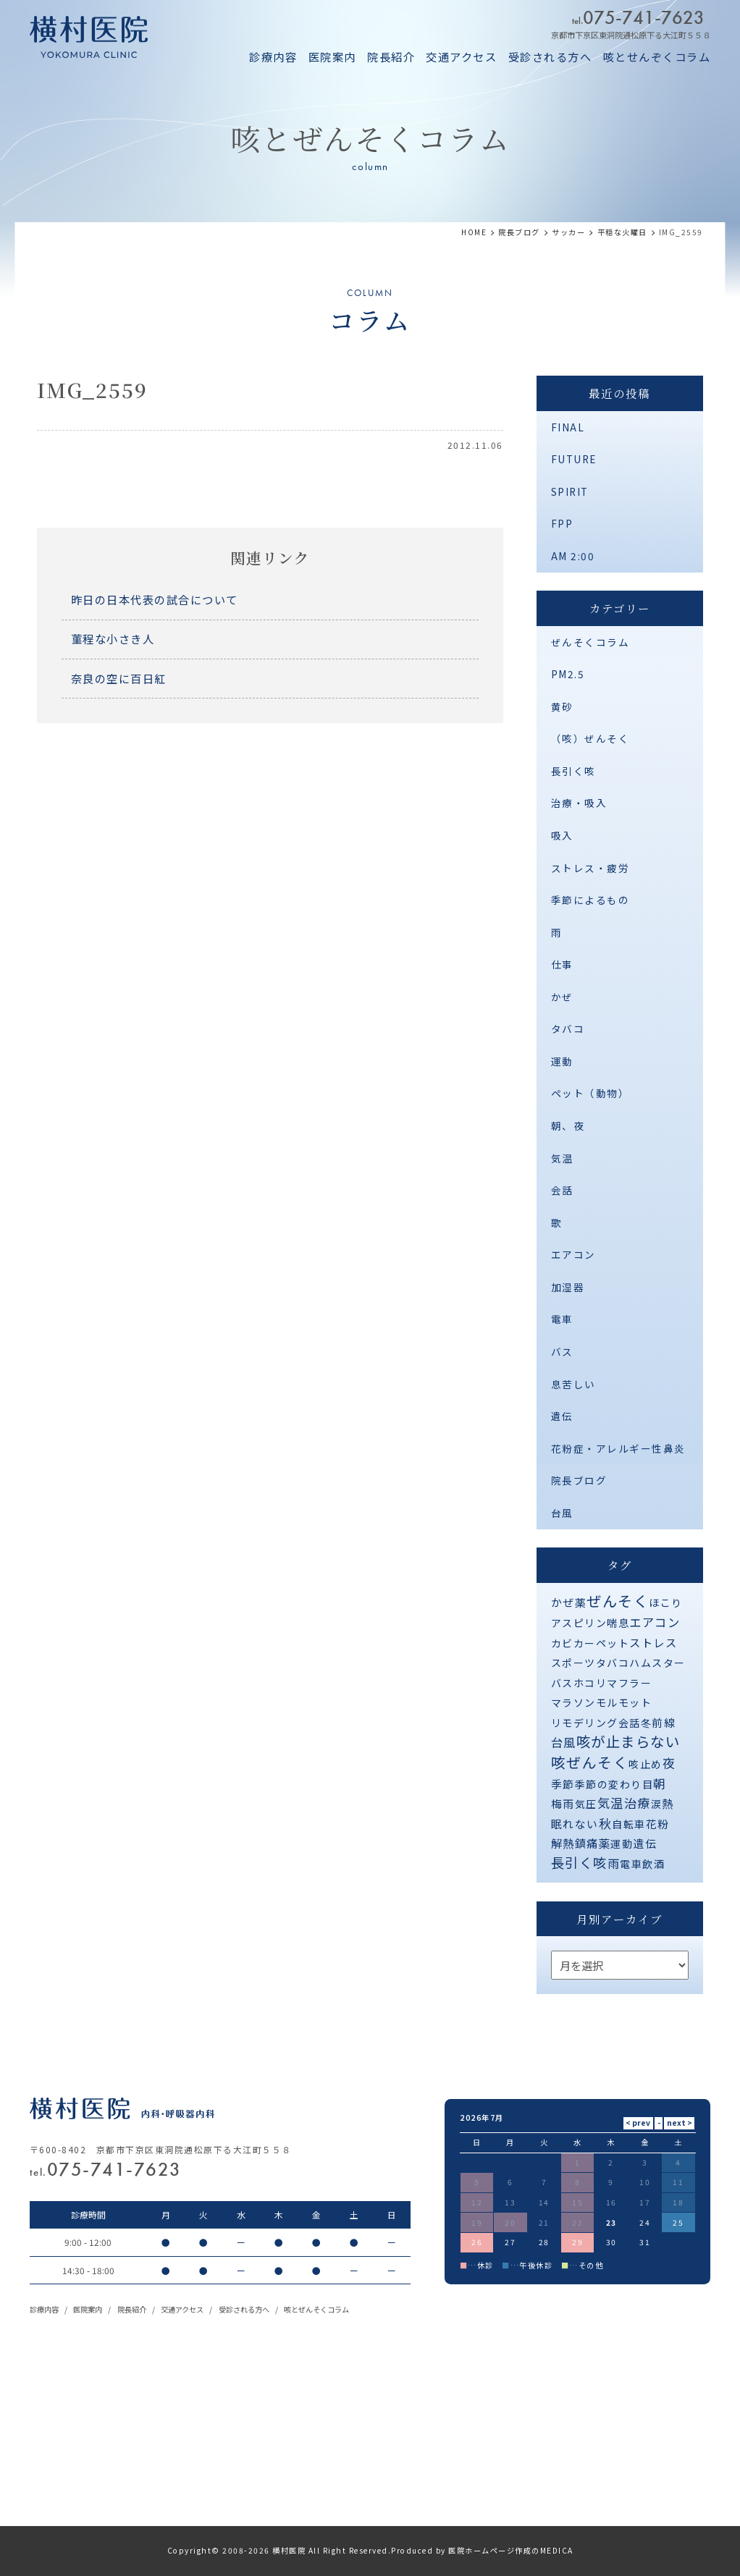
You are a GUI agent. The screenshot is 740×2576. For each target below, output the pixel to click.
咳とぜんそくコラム (316, 2309)
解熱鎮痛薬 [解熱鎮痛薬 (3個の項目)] (581, 1843)
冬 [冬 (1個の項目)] (646, 1722)
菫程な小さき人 (113, 638)
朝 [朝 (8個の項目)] (660, 1783)
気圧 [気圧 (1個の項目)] (586, 1803)
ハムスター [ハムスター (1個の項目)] (657, 1662)
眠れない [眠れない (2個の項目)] (575, 1823)
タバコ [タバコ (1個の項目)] (613, 1662)
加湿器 (568, 1287)
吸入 (562, 835)
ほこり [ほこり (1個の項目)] (666, 1602)
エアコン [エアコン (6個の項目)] (654, 1622)
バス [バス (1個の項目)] (562, 1683)
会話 (562, 1190)
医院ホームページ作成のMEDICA (510, 2550)
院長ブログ (579, 1480)
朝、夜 (568, 1125)
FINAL (568, 427)
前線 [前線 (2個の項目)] (664, 1722)
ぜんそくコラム (590, 642)
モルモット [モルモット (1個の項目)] (624, 1702)
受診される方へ (550, 56)
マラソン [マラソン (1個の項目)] (573, 1702)
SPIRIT (570, 491)
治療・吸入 (579, 802)
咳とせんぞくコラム (657, 56)
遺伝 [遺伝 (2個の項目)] (645, 1843)
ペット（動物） (590, 1093)
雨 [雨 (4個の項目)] (614, 1863)
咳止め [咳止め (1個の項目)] (645, 1764)
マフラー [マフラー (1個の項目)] (629, 1683)
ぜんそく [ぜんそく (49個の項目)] (617, 1600)
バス (562, 1351)
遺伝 (562, 1416)
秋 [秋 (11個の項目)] (606, 1823)
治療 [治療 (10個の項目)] (637, 1803)
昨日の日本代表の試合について (154, 599)
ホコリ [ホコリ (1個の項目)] (590, 1683)
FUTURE (574, 459)
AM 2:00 (573, 556)
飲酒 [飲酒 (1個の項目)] (653, 1864)
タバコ (568, 1028)
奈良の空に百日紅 (119, 678)
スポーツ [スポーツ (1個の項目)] (573, 1662)
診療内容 (273, 56)
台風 (562, 1513)
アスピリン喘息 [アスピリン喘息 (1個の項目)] (590, 1623)
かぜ (562, 996)
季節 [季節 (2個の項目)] (563, 1783)
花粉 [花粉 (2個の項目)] (658, 1823)
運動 (562, 1061)
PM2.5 (568, 674)
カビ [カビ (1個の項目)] (562, 1643)
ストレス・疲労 (590, 868)
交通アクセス (461, 56)
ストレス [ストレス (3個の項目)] (653, 1642)
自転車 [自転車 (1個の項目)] (629, 1824)
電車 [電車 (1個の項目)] (631, 1864)
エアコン (573, 1254)
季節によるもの (590, 899)
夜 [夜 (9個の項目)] (669, 1763)
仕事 (562, 964)
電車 (562, 1319)
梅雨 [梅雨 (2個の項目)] (563, 1803)
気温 (562, 1158)
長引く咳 (573, 771)
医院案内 (332, 56)
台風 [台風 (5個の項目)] (563, 1742)
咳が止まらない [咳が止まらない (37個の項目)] (628, 1741)
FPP (562, 523)
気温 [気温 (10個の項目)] (610, 1803)
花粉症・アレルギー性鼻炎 (618, 1448)
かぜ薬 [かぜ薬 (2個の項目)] (569, 1602)
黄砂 (562, 706)
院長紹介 (391, 56)
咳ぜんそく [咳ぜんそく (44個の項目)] (590, 1762)
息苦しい (573, 1384)
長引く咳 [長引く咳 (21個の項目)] (579, 1862)
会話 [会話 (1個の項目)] (629, 1722)
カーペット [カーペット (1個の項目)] (601, 1643)
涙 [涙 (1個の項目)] (657, 1803)
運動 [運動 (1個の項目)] (621, 1843)
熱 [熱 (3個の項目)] (668, 1803)
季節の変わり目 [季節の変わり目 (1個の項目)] (614, 1784)
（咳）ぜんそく (590, 738)
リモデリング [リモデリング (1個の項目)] (584, 1722)
